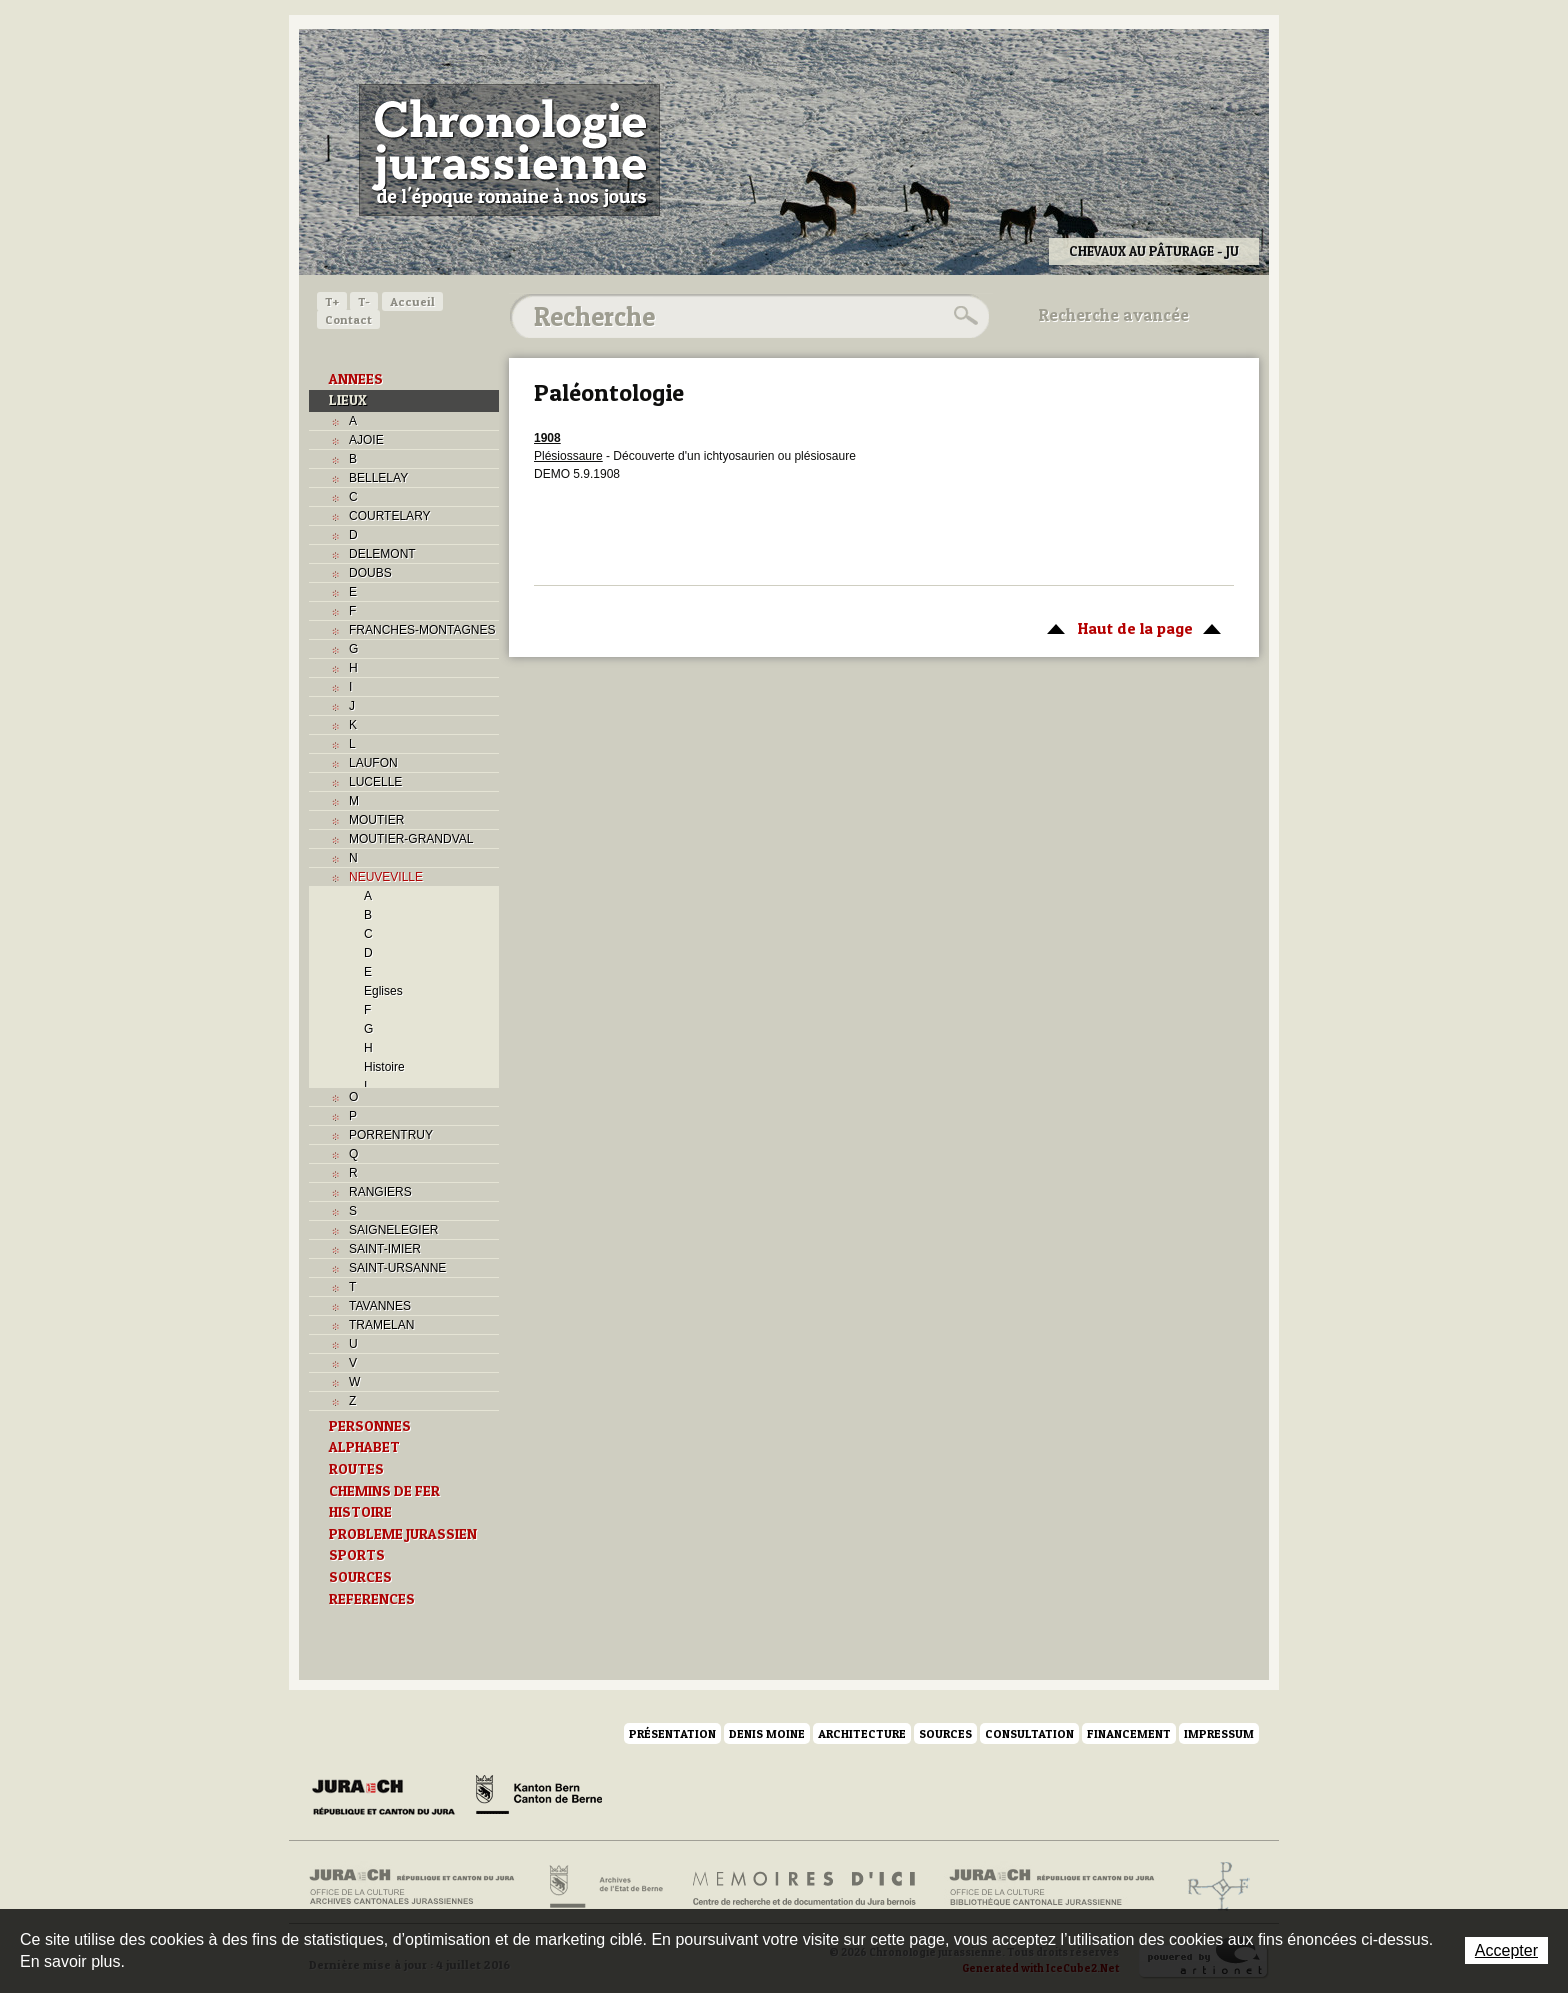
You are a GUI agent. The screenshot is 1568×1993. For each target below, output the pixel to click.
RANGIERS (380, 1192)
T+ (332, 301)
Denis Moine (767, 1733)
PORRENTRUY (391, 1135)
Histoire (384, 1067)
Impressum (1219, 1733)
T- (364, 301)
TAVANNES (380, 1306)
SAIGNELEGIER (393, 1230)
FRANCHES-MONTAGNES (422, 630)
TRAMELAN (381, 1325)
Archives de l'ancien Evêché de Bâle (1212, 1887)
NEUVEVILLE (386, 877)
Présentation (672, 1733)
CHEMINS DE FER (384, 1491)
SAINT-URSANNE (397, 1268)
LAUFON (373, 763)
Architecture (862, 1733)
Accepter (1506, 1950)
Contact (348, 319)
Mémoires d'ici (805, 1887)
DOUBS (370, 573)
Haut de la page (1130, 627)
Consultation (1029, 1733)
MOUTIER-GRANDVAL (411, 839)
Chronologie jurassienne (509, 150)
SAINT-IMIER (385, 1249)
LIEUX (348, 400)
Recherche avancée (1114, 315)
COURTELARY (390, 516)
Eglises (383, 991)
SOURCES (360, 1577)
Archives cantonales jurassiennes (419, 1887)
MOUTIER (376, 820)
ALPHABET (364, 1447)
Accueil (412, 301)
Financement (1129, 1733)
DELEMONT (382, 554)
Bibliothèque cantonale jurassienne (1052, 1887)
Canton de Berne (539, 1798)
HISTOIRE (360, 1512)
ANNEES (356, 379)
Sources (945, 1733)
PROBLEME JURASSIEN (403, 1534)
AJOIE (366, 440)
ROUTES (356, 1469)
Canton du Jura (389, 1798)
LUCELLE (375, 782)
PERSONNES (370, 1426)
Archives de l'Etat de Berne (604, 1887)
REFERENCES (372, 1599)
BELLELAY (378, 478)
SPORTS (357, 1555)
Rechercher (963, 316)
